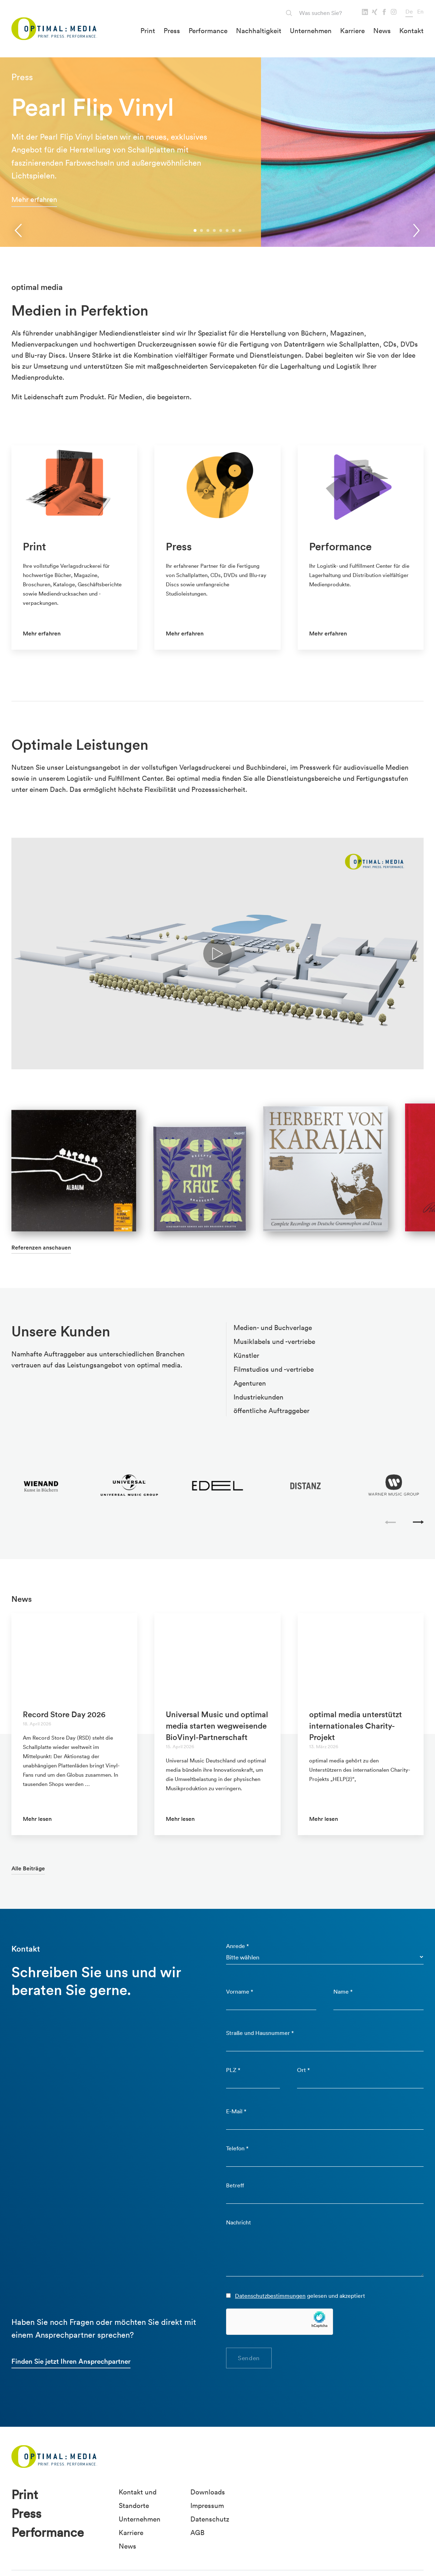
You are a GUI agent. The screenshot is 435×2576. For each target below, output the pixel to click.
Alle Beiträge (28, 1868)
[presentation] (18, 230)
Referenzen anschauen (41, 1247)
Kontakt (411, 30)
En (420, 11)
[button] (195, 230)
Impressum (207, 2505)
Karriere (352, 30)
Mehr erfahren (34, 199)
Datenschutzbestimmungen (270, 2295)
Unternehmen (311, 30)
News (382, 30)
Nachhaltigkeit (258, 30)
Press (172, 30)
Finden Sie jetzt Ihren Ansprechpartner (70, 2361)
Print (147, 30)
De (409, 11)
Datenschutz (209, 2519)
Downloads (207, 2492)
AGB (197, 2532)
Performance (208, 30)
